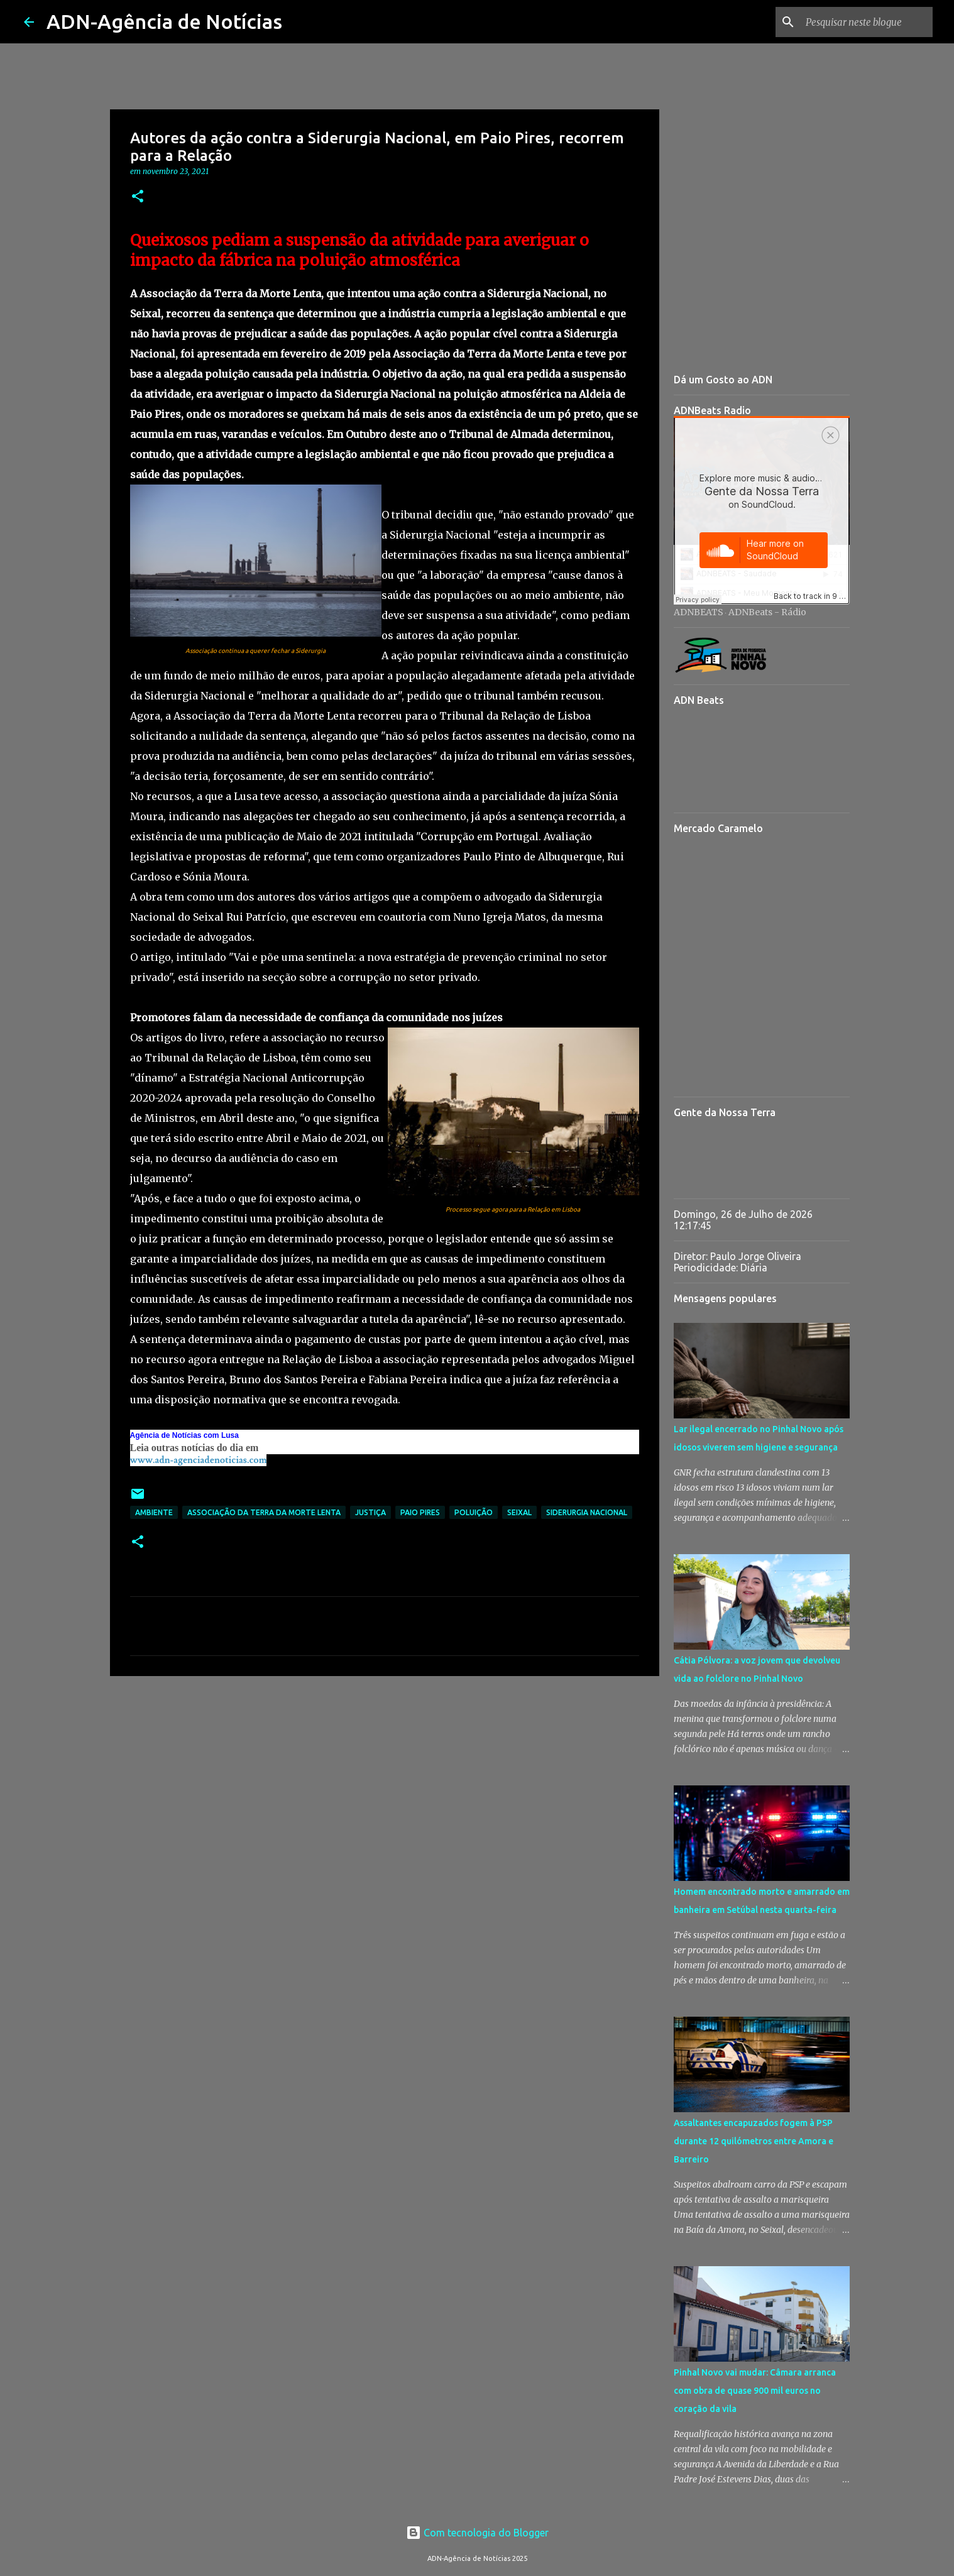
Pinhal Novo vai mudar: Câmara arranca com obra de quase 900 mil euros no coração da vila (755, 2390)
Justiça (370, 1512)
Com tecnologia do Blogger (477, 2532)
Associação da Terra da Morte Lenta (264, 1512)
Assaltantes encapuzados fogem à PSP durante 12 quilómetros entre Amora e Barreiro (753, 2141)
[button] (137, 197)
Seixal (519, 1512)
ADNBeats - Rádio (767, 612)
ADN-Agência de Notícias (164, 21)
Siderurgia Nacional (586, 1512)
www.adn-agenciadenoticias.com (198, 1460)
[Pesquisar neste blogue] (867, 22)
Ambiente (154, 1512)
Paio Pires (420, 1512)
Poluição (473, 1512)
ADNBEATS (698, 612)
